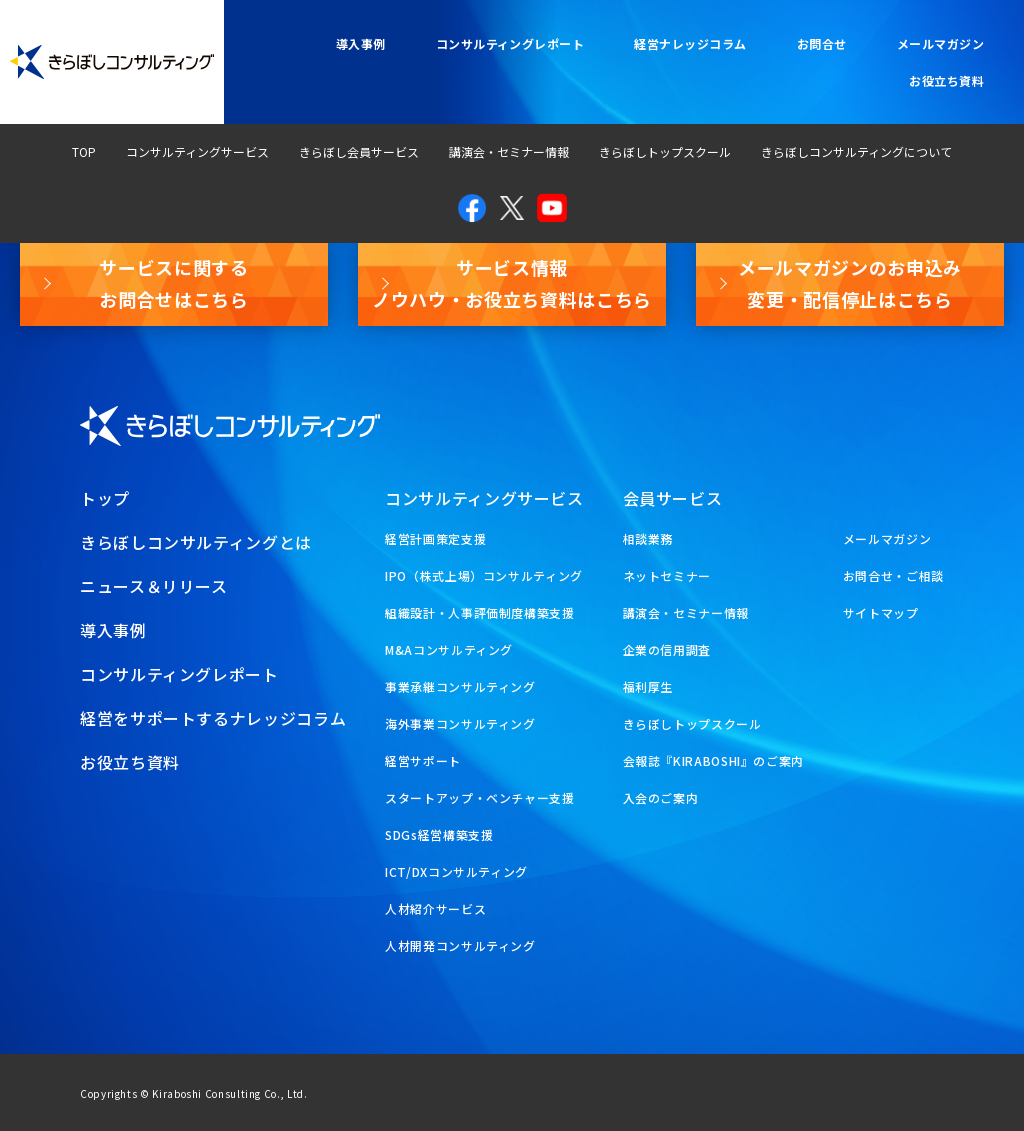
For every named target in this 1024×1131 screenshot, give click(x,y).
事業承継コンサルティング (460, 686)
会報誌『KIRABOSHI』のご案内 (714, 760)
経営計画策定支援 (435, 538)
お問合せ (822, 43)
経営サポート (423, 760)
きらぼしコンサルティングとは (196, 542)
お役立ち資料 (946, 80)
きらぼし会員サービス (359, 151)
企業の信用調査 (667, 649)
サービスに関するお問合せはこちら (173, 283)
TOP (84, 151)
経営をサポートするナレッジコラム (213, 718)
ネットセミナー (667, 575)
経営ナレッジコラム (690, 43)
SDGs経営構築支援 (439, 834)
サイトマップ (881, 612)
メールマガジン (940, 43)
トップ (105, 498)
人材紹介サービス (435, 908)
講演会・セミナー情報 (509, 151)
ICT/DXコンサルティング (456, 871)
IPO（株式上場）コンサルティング (484, 575)
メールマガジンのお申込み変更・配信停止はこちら (850, 283)
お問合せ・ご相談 (893, 575)
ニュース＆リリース (154, 586)
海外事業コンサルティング (460, 723)
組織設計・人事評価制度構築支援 (480, 612)
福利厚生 (648, 686)
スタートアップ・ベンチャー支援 (480, 797)
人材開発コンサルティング (460, 945)
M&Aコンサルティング (449, 649)
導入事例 (361, 43)
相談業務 (648, 538)
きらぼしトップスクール (665, 151)
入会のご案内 (661, 797)
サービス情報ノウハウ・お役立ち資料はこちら (512, 283)
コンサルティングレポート (510, 43)
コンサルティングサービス (197, 151)
